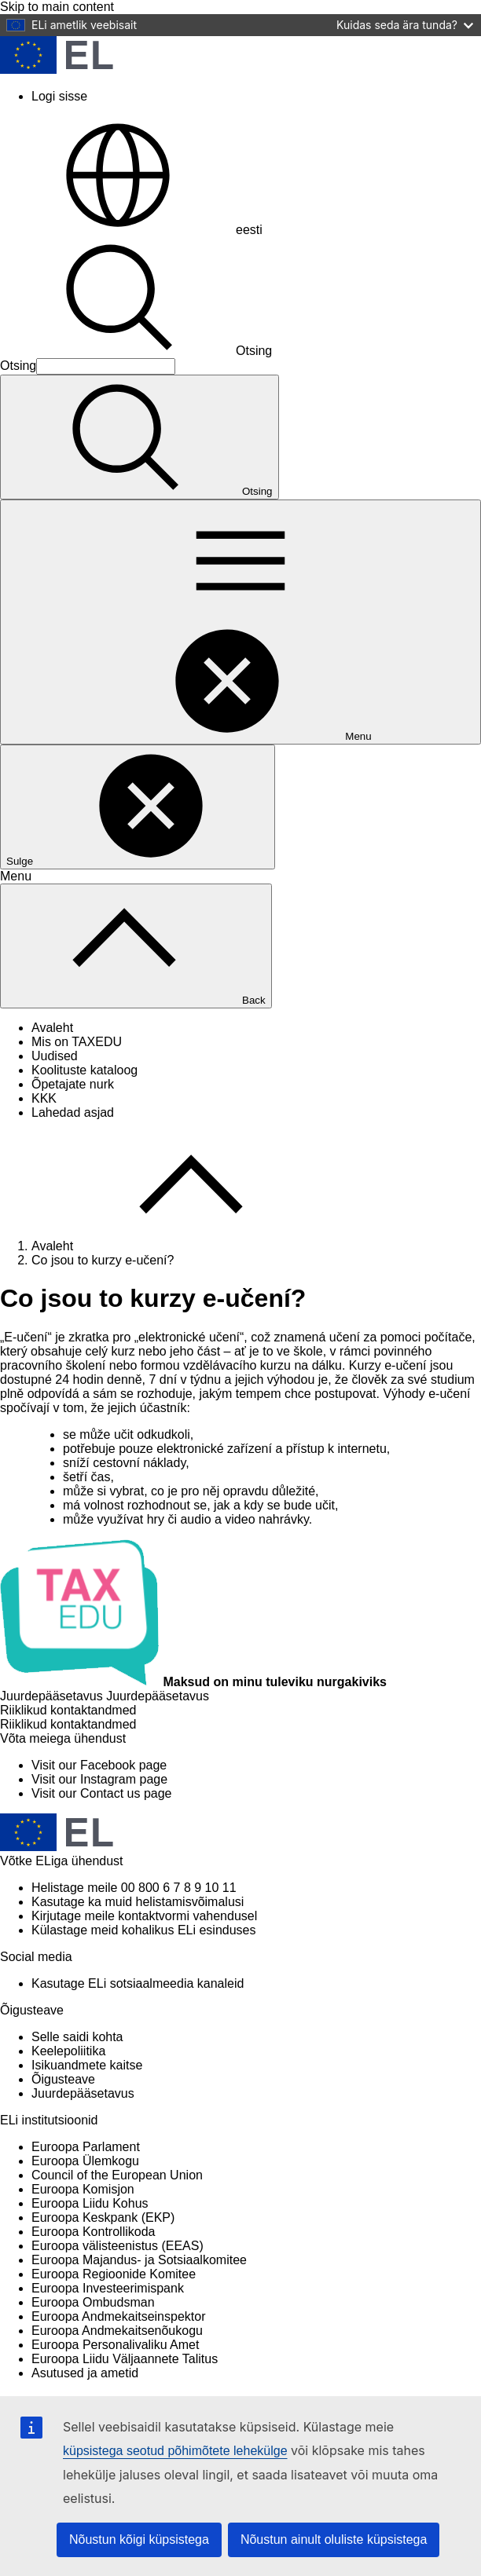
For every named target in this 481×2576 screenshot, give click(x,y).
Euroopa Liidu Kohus (90, 2203)
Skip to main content (57, 6)
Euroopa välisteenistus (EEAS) (117, 2245)
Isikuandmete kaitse (86, 2065)
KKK (44, 1098)
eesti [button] (131, 229)
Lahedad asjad (72, 1112)
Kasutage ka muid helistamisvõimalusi (137, 1901)
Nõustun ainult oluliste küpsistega (333, 2539)
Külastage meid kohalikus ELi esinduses (143, 1930)
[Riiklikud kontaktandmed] (68, 1724)
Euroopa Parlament (85, 2146)
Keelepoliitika (68, 2051)
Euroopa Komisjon (82, 2189)
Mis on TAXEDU (76, 1041)
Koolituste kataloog (84, 1070)
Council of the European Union (117, 2175)
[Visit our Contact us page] (101, 1793)
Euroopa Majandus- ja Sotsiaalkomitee (139, 2260)
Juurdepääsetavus (82, 2093)
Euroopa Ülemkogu (85, 2161)
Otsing (136, 350)
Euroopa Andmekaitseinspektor (118, 2316)
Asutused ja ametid (84, 2373)
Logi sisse (59, 96)
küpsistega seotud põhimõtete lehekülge (175, 2450)
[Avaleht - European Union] (56, 69)
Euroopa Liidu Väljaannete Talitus (124, 2359)
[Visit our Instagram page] (99, 1779)
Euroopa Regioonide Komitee (113, 2274)
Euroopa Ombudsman (93, 2302)
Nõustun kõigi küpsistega (139, 2539)
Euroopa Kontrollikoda (93, 2231)
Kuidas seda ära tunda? (404, 24)
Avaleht (52, 1027)
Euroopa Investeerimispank (107, 2288)
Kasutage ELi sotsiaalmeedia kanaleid (137, 1983)
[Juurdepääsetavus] (104, 1696)
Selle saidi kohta (77, 2037)
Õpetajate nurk (72, 1084)
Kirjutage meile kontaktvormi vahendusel (144, 1916)
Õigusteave (63, 2079)
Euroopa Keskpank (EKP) (102, 2217)
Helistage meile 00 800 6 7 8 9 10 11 (134, 1887)
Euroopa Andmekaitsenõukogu (117, 2330)
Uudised (54, 1056)
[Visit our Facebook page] (99, 1765)
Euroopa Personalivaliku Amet (115, 2344)
